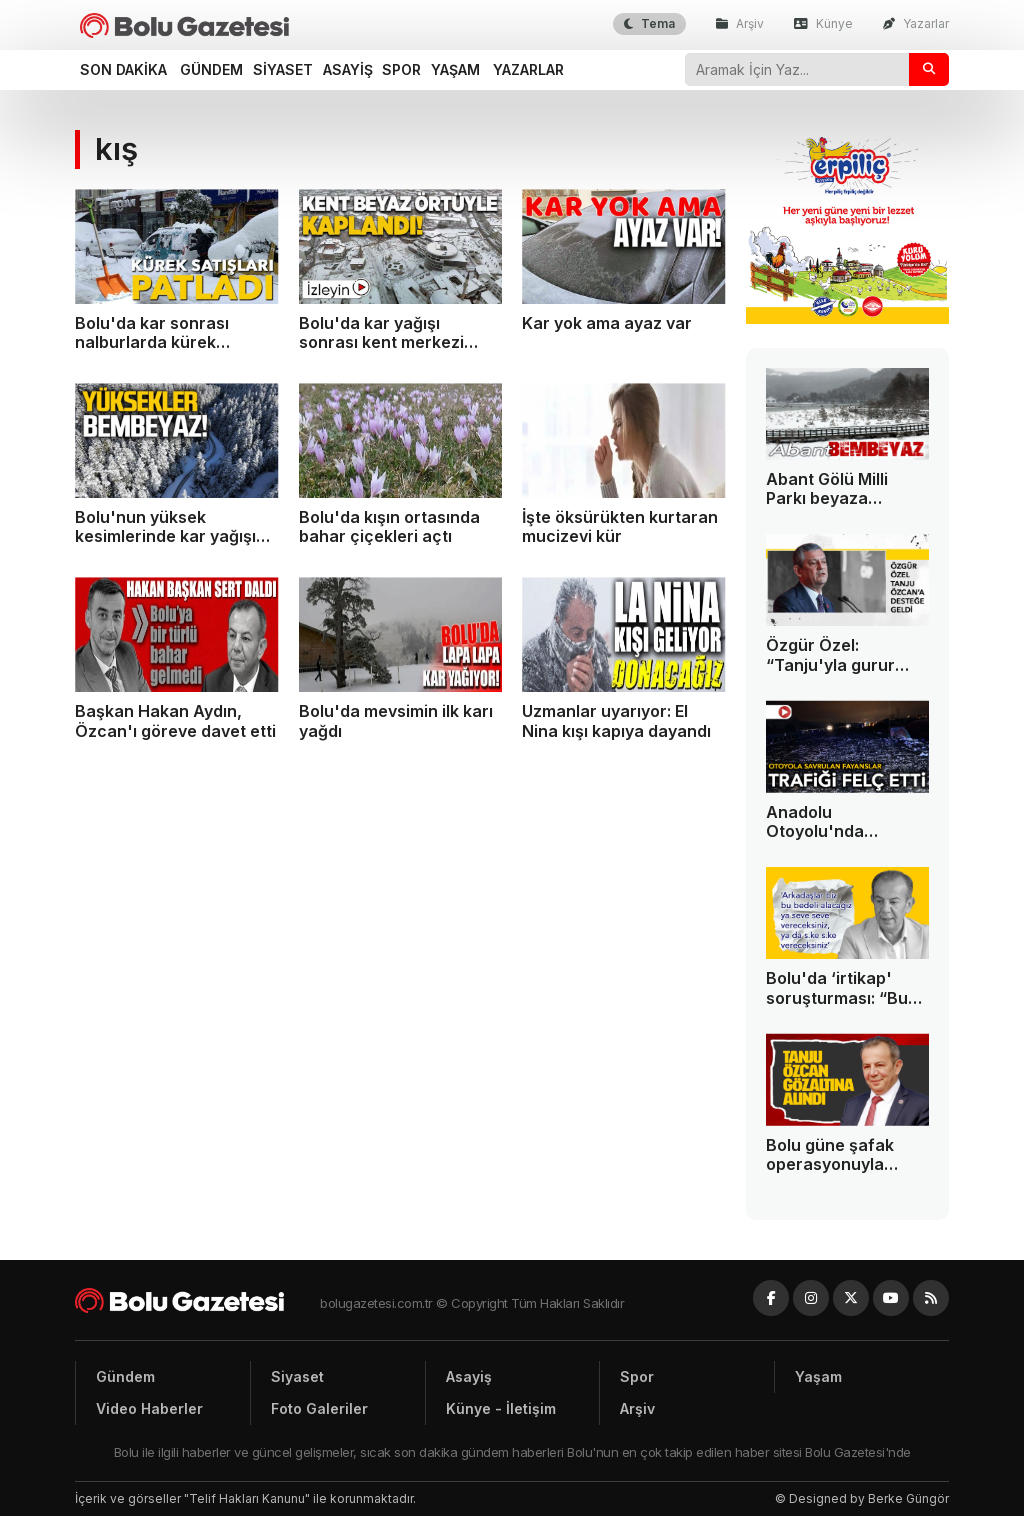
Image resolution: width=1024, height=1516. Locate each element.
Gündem (211, 69)
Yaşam (455, 69)
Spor (401, 69)
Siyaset (283, 69)
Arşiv (740, 23)
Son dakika (123, 69)
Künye (823, 23)
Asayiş (348, 69)
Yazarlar (916, 23)
